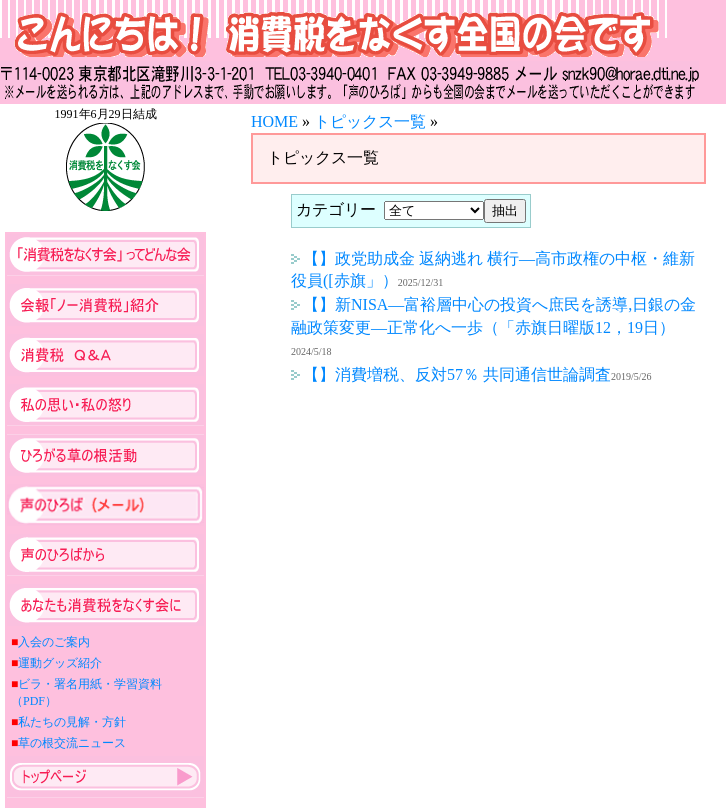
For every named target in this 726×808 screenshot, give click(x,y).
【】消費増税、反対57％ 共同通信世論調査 (451, 374)
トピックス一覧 (370, 121)
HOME (274, 121)
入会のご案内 (54, 642)
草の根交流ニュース (72, 743)
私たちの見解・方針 (72, 722)
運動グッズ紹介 (60, 663)
